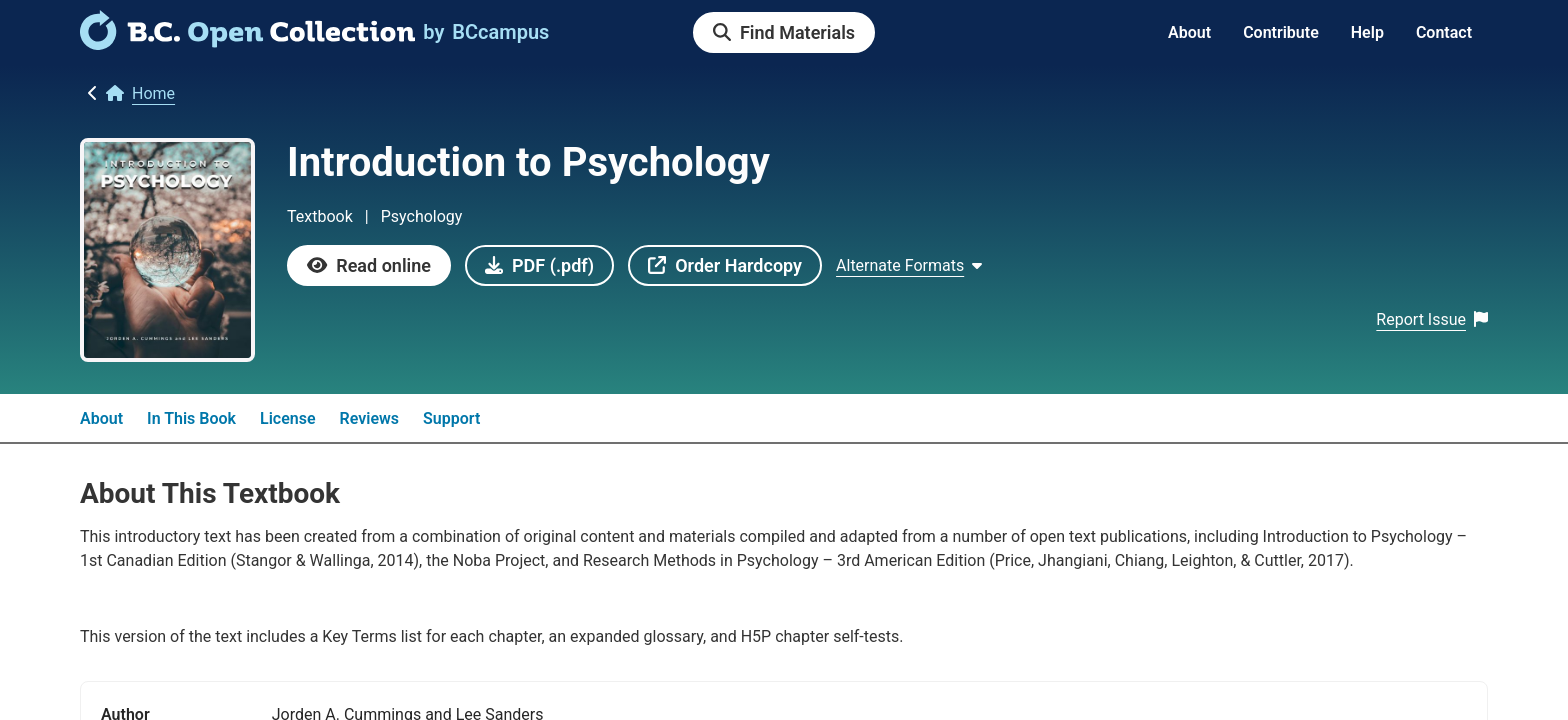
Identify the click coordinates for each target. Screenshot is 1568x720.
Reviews (370, 418)
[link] (247, 43)
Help (1367, 32)
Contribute (1281, 32)
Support (451, 418)
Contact (1444, 32)
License (288, 418)
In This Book (191, 418)
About (1189, 32)
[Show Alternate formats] (909, 266)
